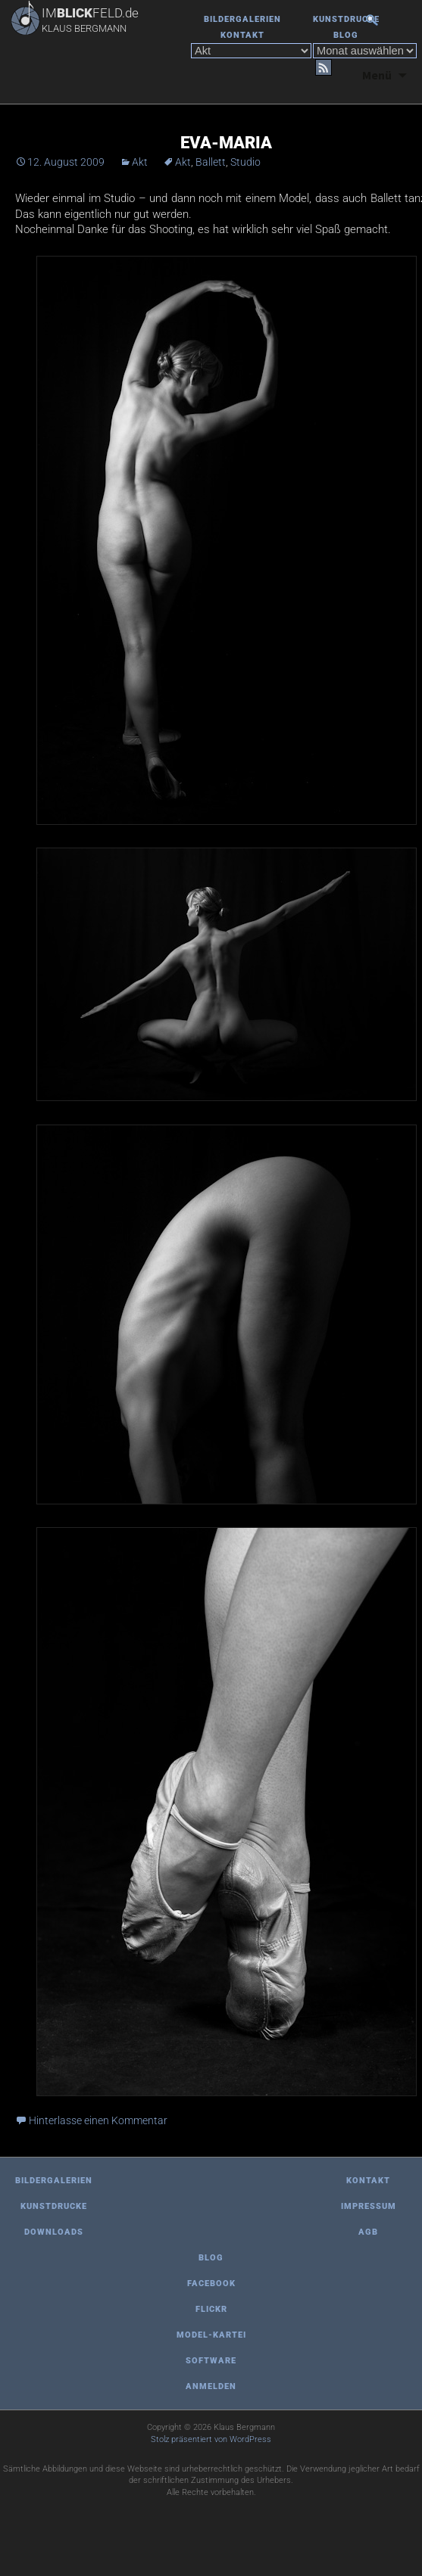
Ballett (210, 162)
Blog (345, 35)
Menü (377, 74)
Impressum (368, 2206)
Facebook (211, 2283)
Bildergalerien (242, 19)
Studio (245, 162)
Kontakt (242, 35)
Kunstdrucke (346, 19)
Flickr (211, 2309)
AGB (368, 2232)
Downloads (53, 2232)
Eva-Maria (226, 142)
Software (211, 2361)
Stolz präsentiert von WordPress (211, 2439)
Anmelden (211, 2386)
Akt (140, 162)
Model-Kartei (211, 2335)
